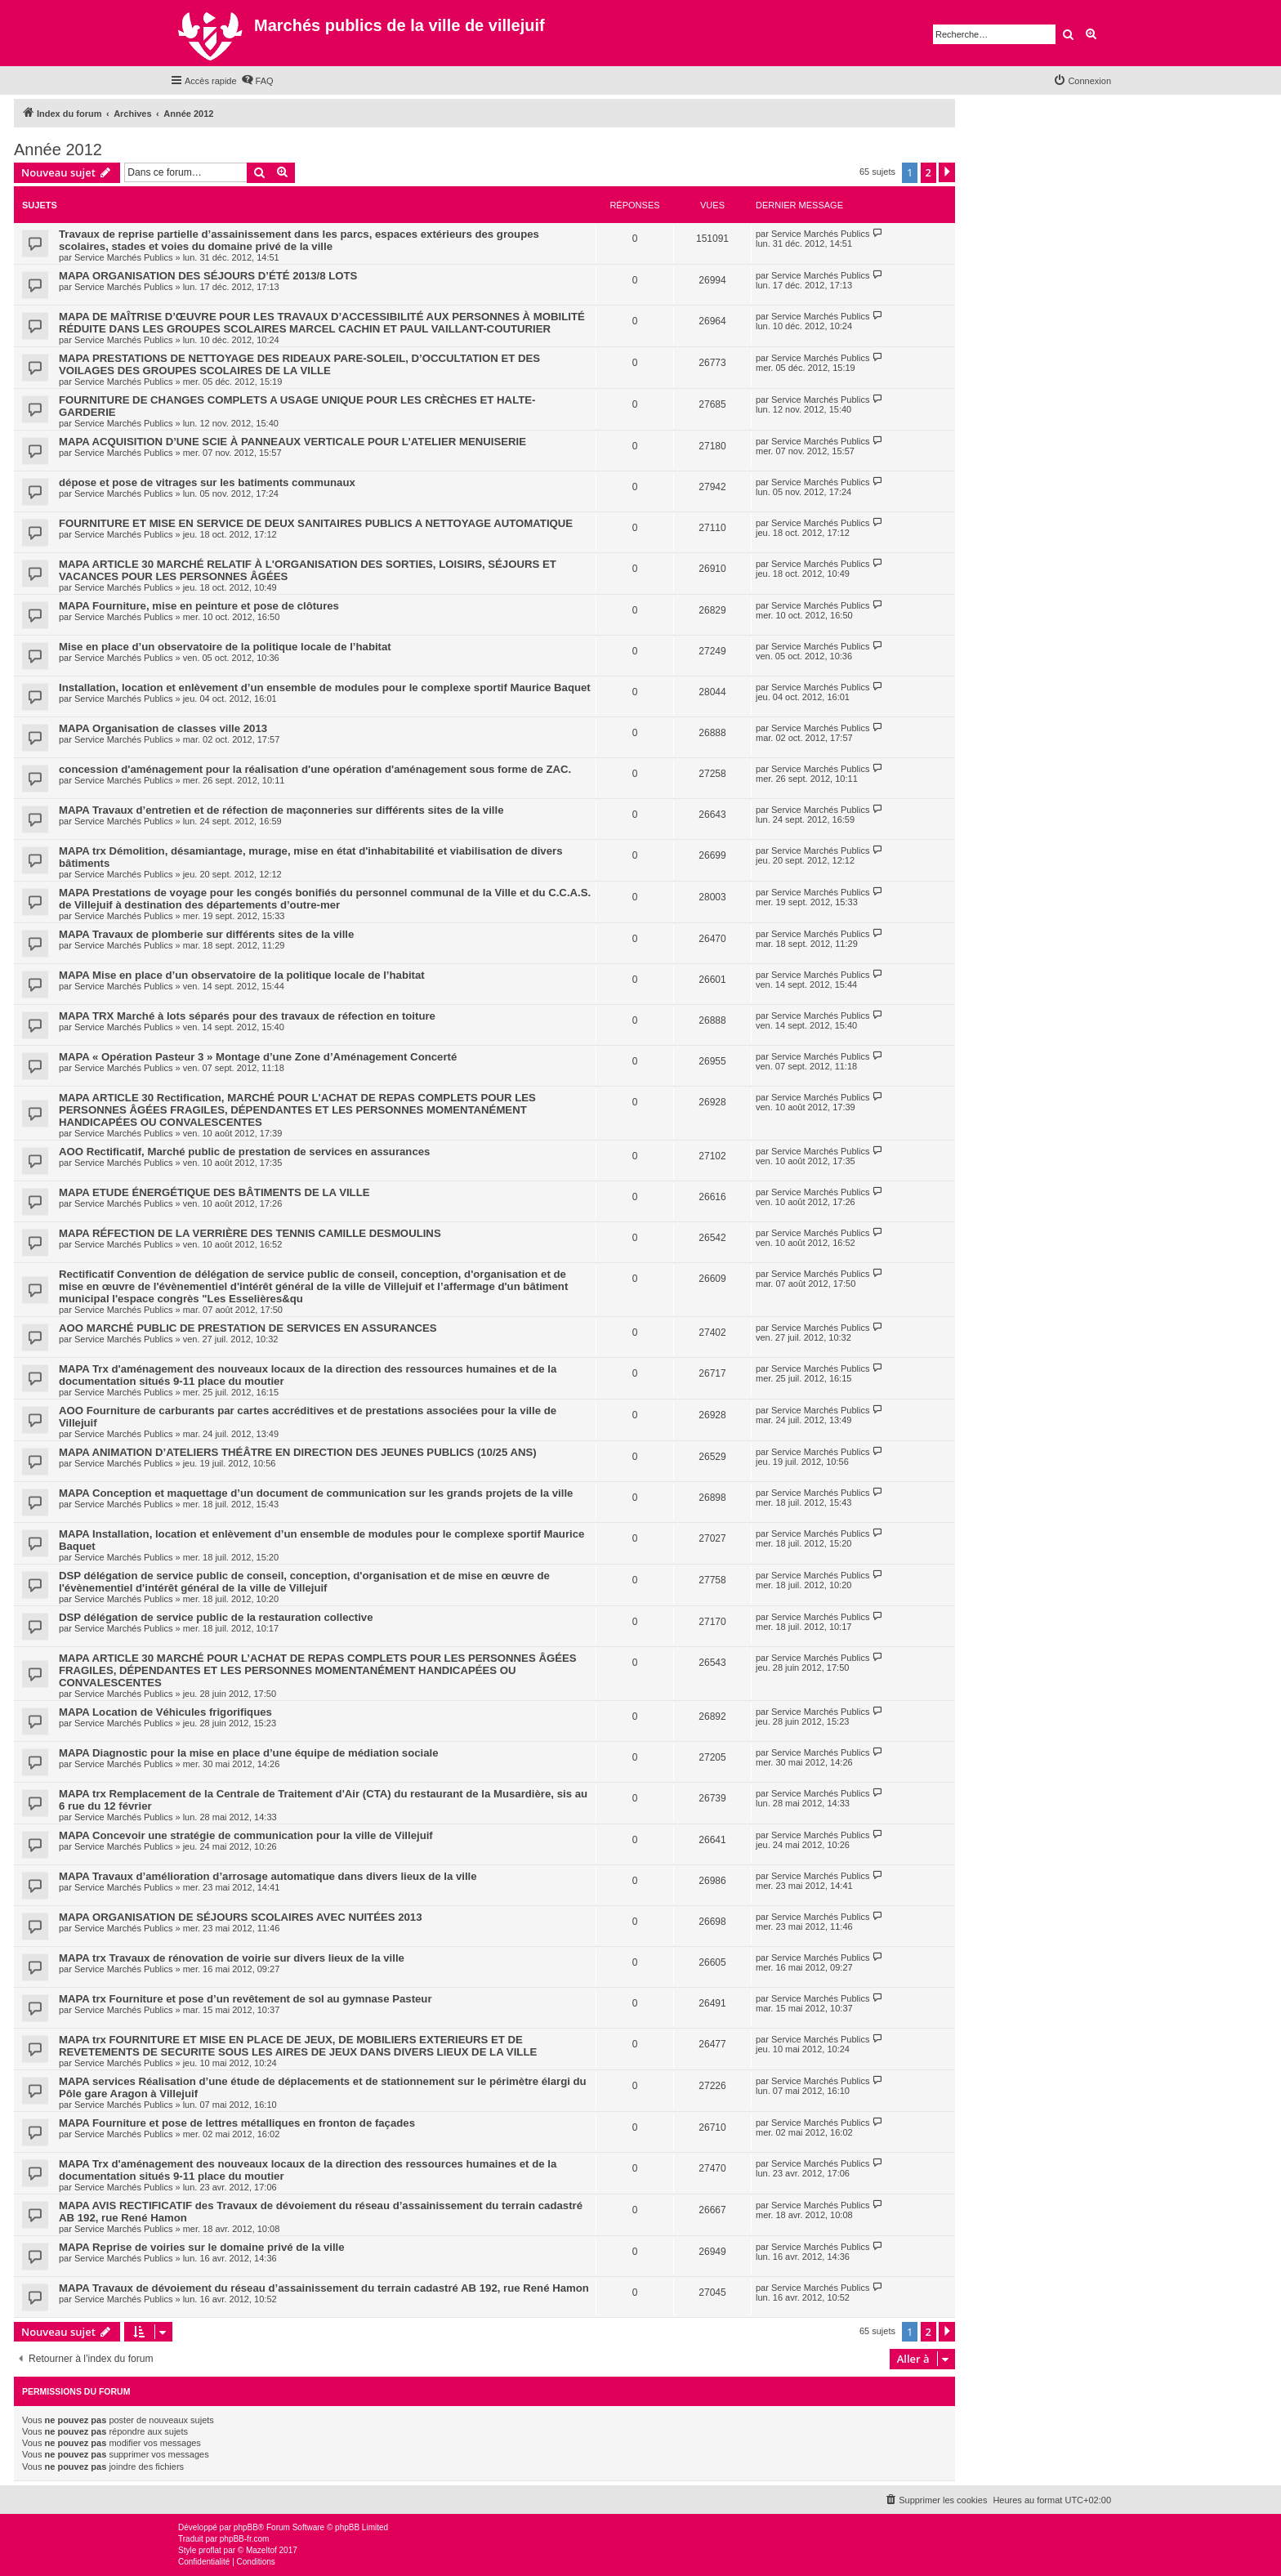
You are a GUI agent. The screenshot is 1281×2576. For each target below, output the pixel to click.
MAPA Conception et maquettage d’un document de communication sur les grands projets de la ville (316, 1493)
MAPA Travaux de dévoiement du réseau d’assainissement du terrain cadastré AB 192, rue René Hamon (324, 2288)
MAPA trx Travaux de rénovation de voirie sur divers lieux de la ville (231, 1958)
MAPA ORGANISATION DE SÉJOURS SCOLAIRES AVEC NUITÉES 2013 (240, 1917)
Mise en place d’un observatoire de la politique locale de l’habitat (225, 647)
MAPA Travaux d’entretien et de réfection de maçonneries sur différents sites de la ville (281, 810)
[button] (947, 172)
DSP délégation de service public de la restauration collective (216, 1617)
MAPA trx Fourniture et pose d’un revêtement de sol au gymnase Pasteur (245, 1999)
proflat (210, 2550)
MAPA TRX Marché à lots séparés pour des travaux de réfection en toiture (247, 1016)
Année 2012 (58, 149)
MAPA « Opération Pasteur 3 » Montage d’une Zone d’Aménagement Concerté (258, 1057)
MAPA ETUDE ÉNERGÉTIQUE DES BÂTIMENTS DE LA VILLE (214, 1192)
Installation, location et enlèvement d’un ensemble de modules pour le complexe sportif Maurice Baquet (325, 687)
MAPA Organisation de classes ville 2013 (163, 728)
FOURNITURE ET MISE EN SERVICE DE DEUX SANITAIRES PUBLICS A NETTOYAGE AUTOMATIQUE (316, 523)
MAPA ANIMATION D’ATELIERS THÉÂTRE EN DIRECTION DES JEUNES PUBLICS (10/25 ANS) (298, 1452)
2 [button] (928, 172)
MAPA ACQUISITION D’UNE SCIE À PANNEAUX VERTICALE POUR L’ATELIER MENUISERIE (292, 441)
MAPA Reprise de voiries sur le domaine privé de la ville (202, 2247)
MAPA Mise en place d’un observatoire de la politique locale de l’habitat (242, 975)
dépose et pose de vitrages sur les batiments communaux (207, 482)
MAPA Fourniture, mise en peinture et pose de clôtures (199, 606)
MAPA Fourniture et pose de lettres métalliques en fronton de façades (237, 2123)
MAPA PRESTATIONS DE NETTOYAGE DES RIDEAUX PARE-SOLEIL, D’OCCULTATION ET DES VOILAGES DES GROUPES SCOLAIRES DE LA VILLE (299, 364)
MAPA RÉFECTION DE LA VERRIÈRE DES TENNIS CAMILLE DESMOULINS (250, 1233)
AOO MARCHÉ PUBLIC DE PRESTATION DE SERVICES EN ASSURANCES (248, 1328)
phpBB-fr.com (245, 2538)
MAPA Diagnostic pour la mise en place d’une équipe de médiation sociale (249, 1753)
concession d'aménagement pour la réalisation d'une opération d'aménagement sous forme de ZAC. (315, 769)
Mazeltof (261, 2550)
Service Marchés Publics (123, 257)
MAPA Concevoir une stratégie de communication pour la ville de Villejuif (246, 1835)
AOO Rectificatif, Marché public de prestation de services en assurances (244, 1151)
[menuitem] (257, 81)
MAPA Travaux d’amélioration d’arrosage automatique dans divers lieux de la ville (268, 1876)
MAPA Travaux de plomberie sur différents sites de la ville (206, 934)
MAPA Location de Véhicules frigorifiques (165, 1712)
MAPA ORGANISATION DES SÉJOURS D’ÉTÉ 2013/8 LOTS (208, 276)
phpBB (246, 2527)
